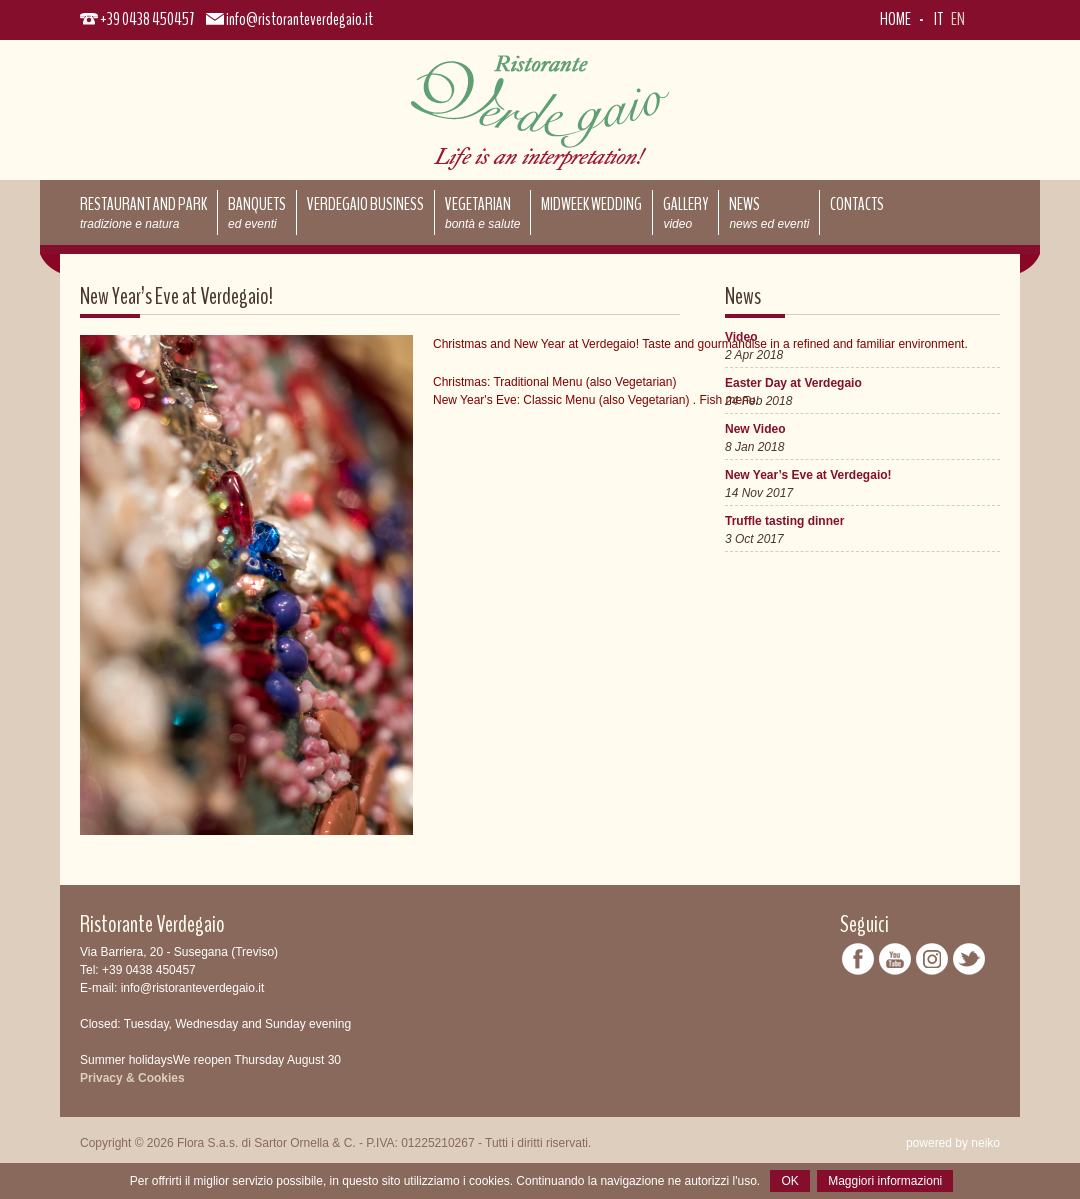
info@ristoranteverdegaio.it (299, 19)
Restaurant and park (143, 211)
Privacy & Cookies (132, 1078)
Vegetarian (482, 211)
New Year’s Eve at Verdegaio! (808, 475)
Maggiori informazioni (885, 1181)
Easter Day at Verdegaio (793, 383)
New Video (755, 429)
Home (895, 19)
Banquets (257, 211)
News (769, 211)
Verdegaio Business (365, 204)
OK (789, 1181)
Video (741, 337)
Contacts (857, 204)
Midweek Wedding (591, 204)
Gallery (685, 211)
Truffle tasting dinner (784, 521)
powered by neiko (953, 1143)
